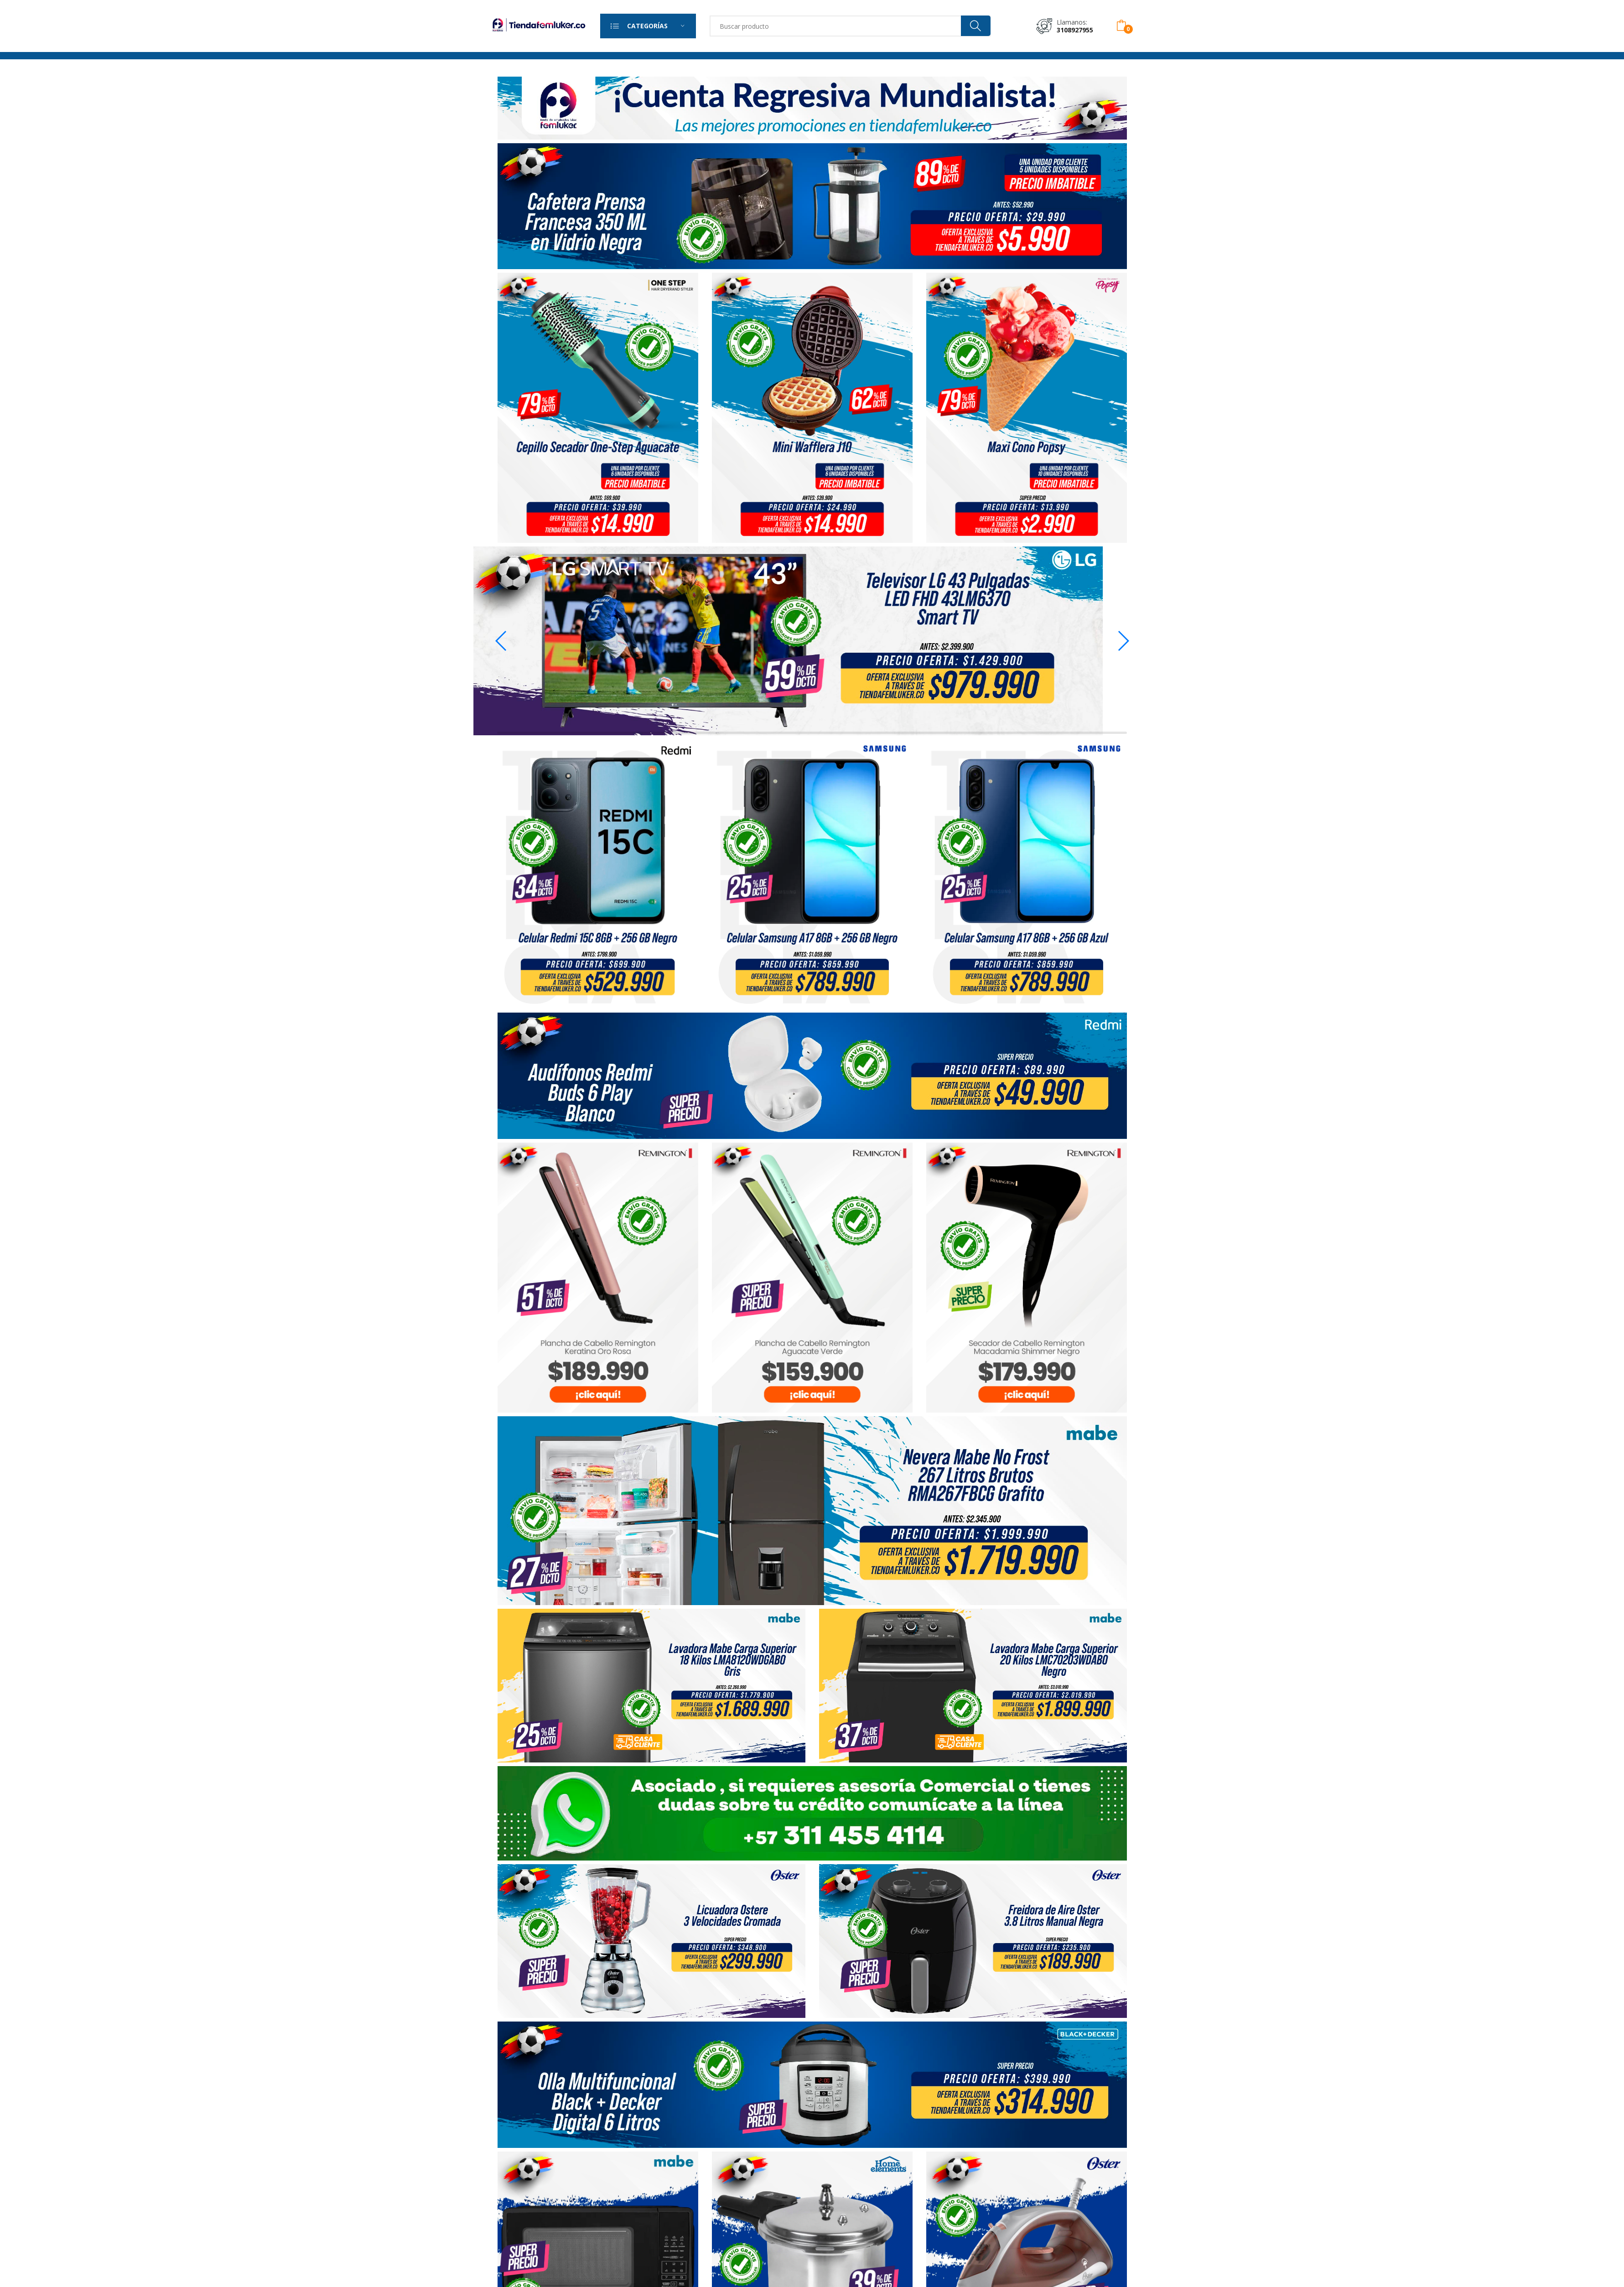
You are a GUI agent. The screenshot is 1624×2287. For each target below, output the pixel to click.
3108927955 (1075, 30)
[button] (1123, 641)
